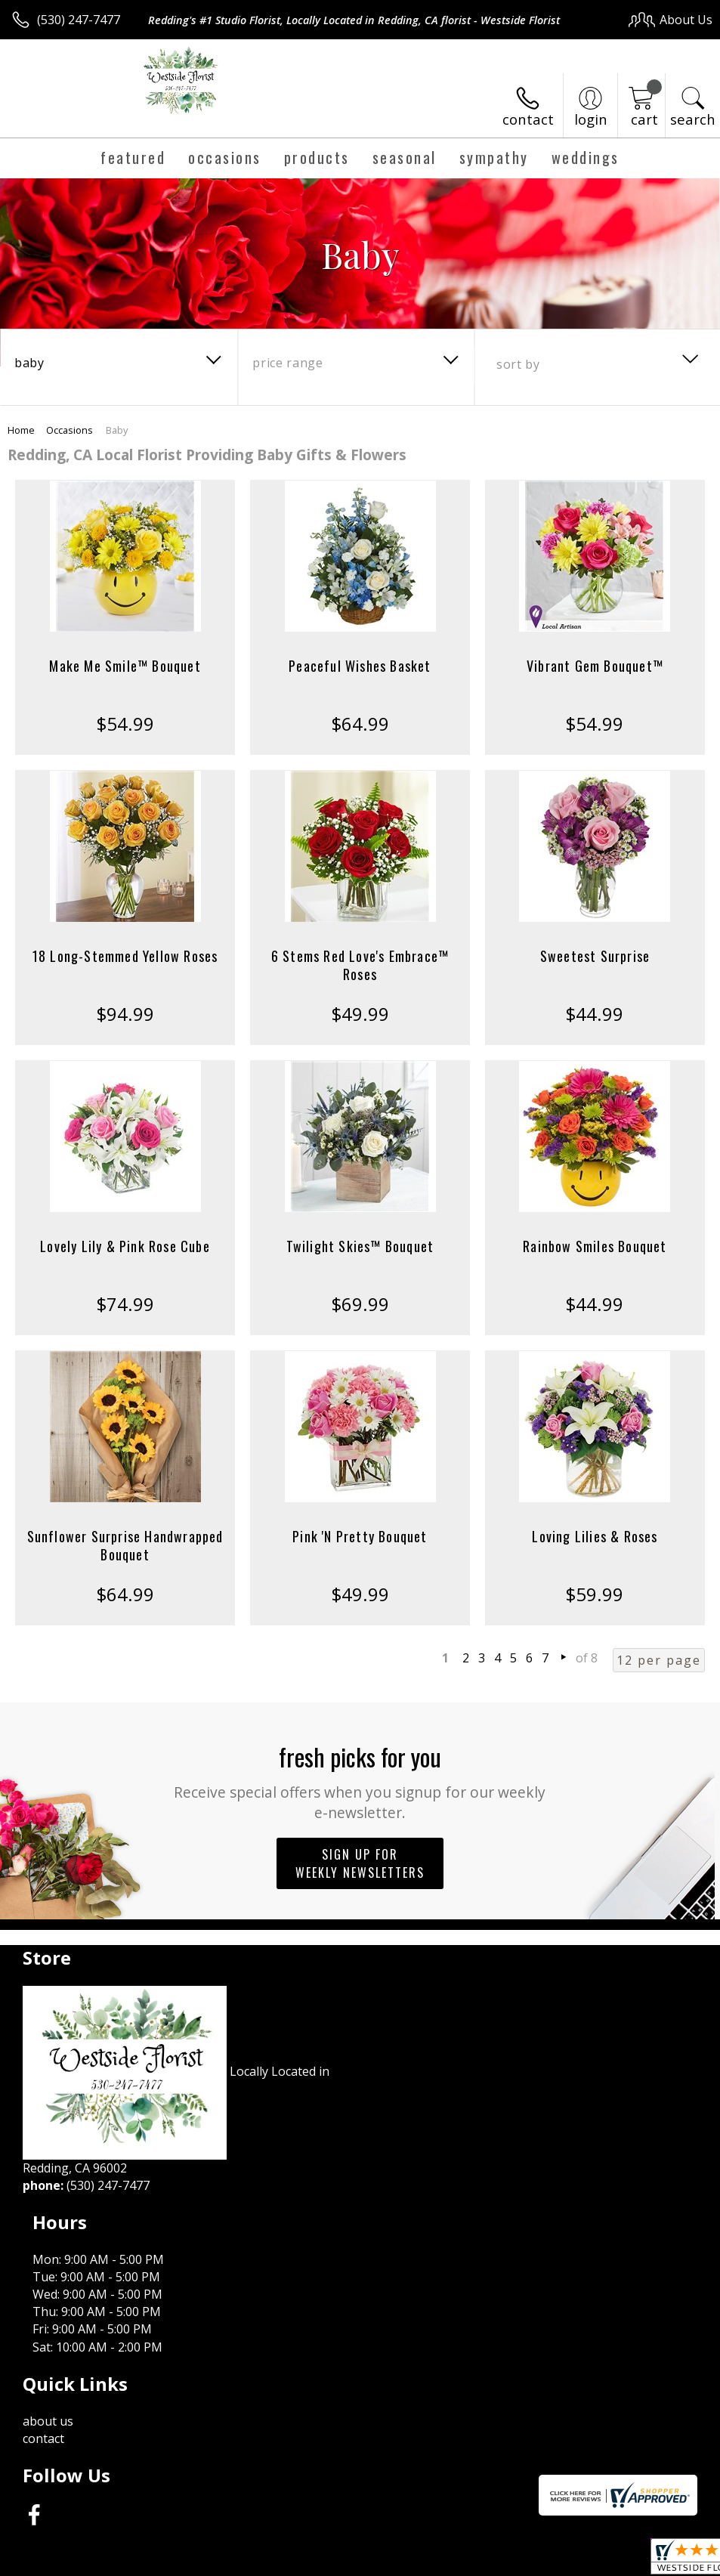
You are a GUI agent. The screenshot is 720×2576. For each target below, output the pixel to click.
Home (21, 430)
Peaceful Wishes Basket (360, 666)
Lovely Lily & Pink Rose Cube (125, 1246)
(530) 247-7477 (78, 19)
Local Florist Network (563, 2561)
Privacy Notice (457, 2561)
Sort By (517, 364)
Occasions (69, 430)
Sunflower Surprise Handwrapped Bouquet (125, 1545)
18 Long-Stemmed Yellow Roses (125, 956)
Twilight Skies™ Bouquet (360, 1246)
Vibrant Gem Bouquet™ (595, 666)
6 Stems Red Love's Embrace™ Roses (360, 965)
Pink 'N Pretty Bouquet (359, 1536)
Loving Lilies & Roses (594, 1536)
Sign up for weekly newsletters (360, 1863)
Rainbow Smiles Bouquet (594, 1246)
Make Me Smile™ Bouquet (124, 666)
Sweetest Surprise (595, 956)
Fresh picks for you (360, 1781)
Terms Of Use (369, 2561)
